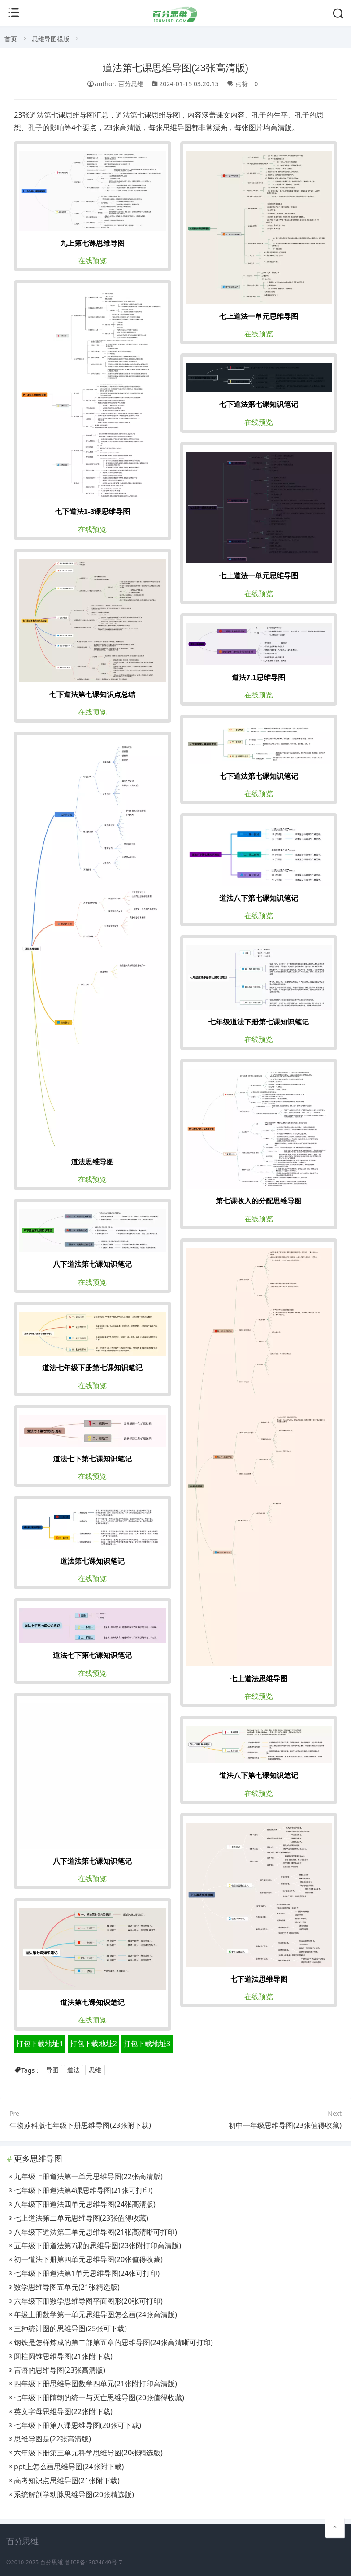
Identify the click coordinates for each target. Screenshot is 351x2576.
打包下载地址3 (146, 2044)
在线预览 (92, 261)
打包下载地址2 (93, 2044)
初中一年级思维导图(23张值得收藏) (285, 2125)
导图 (52, 2070)
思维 (95, 2070)
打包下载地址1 (39, 2044)
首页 (10, 39)
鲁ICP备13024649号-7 (93, 2562)
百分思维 (51, 2562)
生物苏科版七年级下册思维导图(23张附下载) (80, 2125)
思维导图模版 (50, 39)
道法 (73, 2070)
